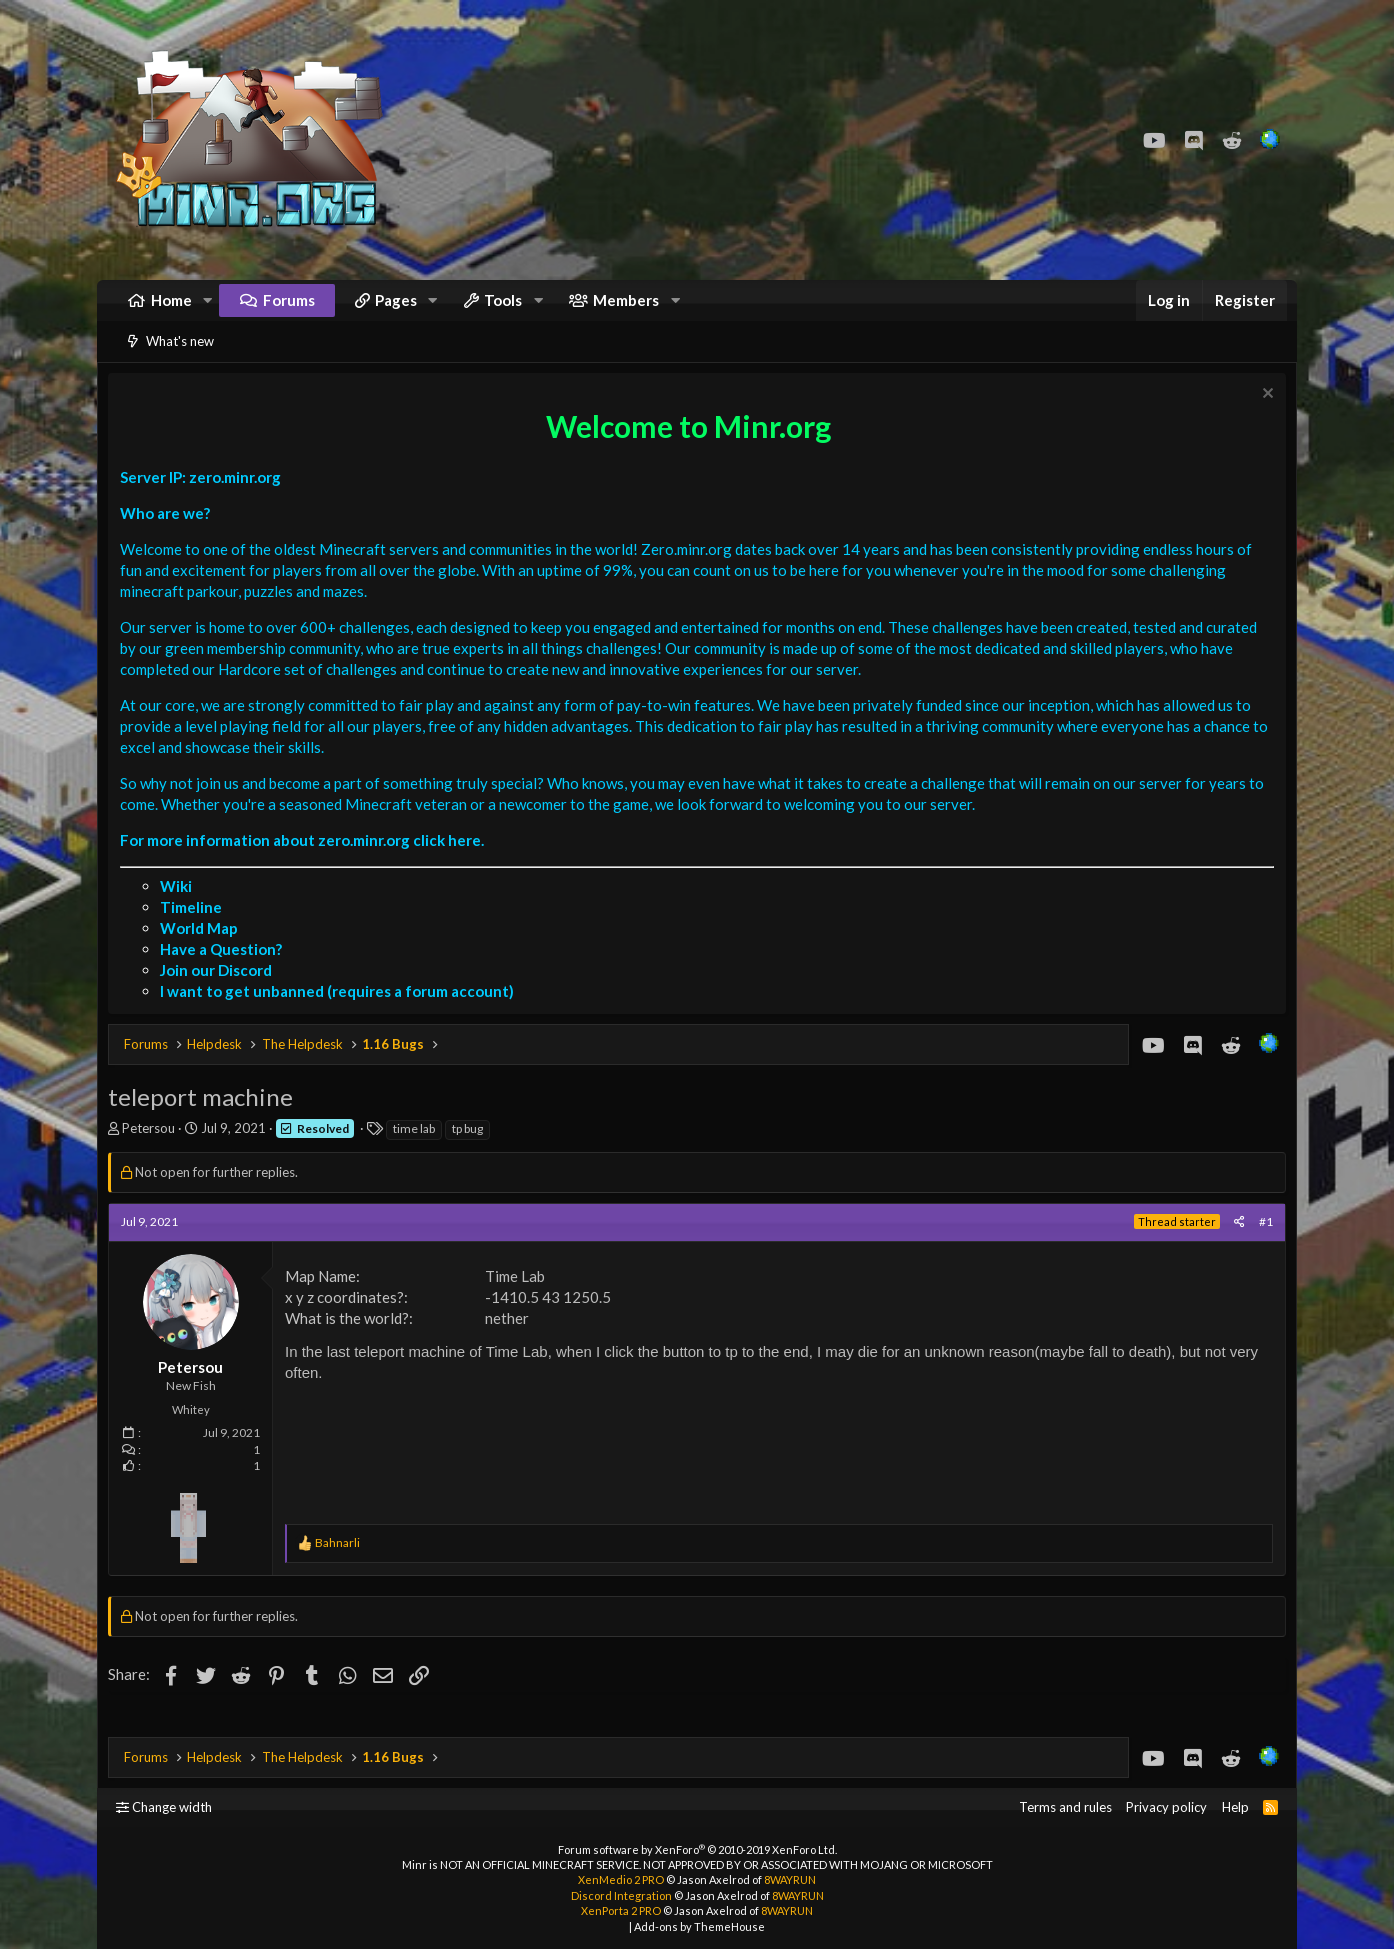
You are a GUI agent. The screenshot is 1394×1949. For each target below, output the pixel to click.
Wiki (181, 911)
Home (171, 310)
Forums (289, 310)
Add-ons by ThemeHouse (699, 1926)
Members (626, 310)
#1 (1261, 1246)
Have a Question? (226, 974)
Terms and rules (1065, 1808)
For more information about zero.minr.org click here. (307, 865)
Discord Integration (621, 1895)
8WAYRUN (790, 1880)
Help (1235, 1808)
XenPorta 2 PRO (621, 1911)
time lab (419, 1153)
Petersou (153, 1153)
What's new (180, 361)
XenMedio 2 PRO (621, 1880)
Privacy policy (1166, 1808)
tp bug (472, 1153)
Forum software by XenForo (697, 1849)
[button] (208, 310)
